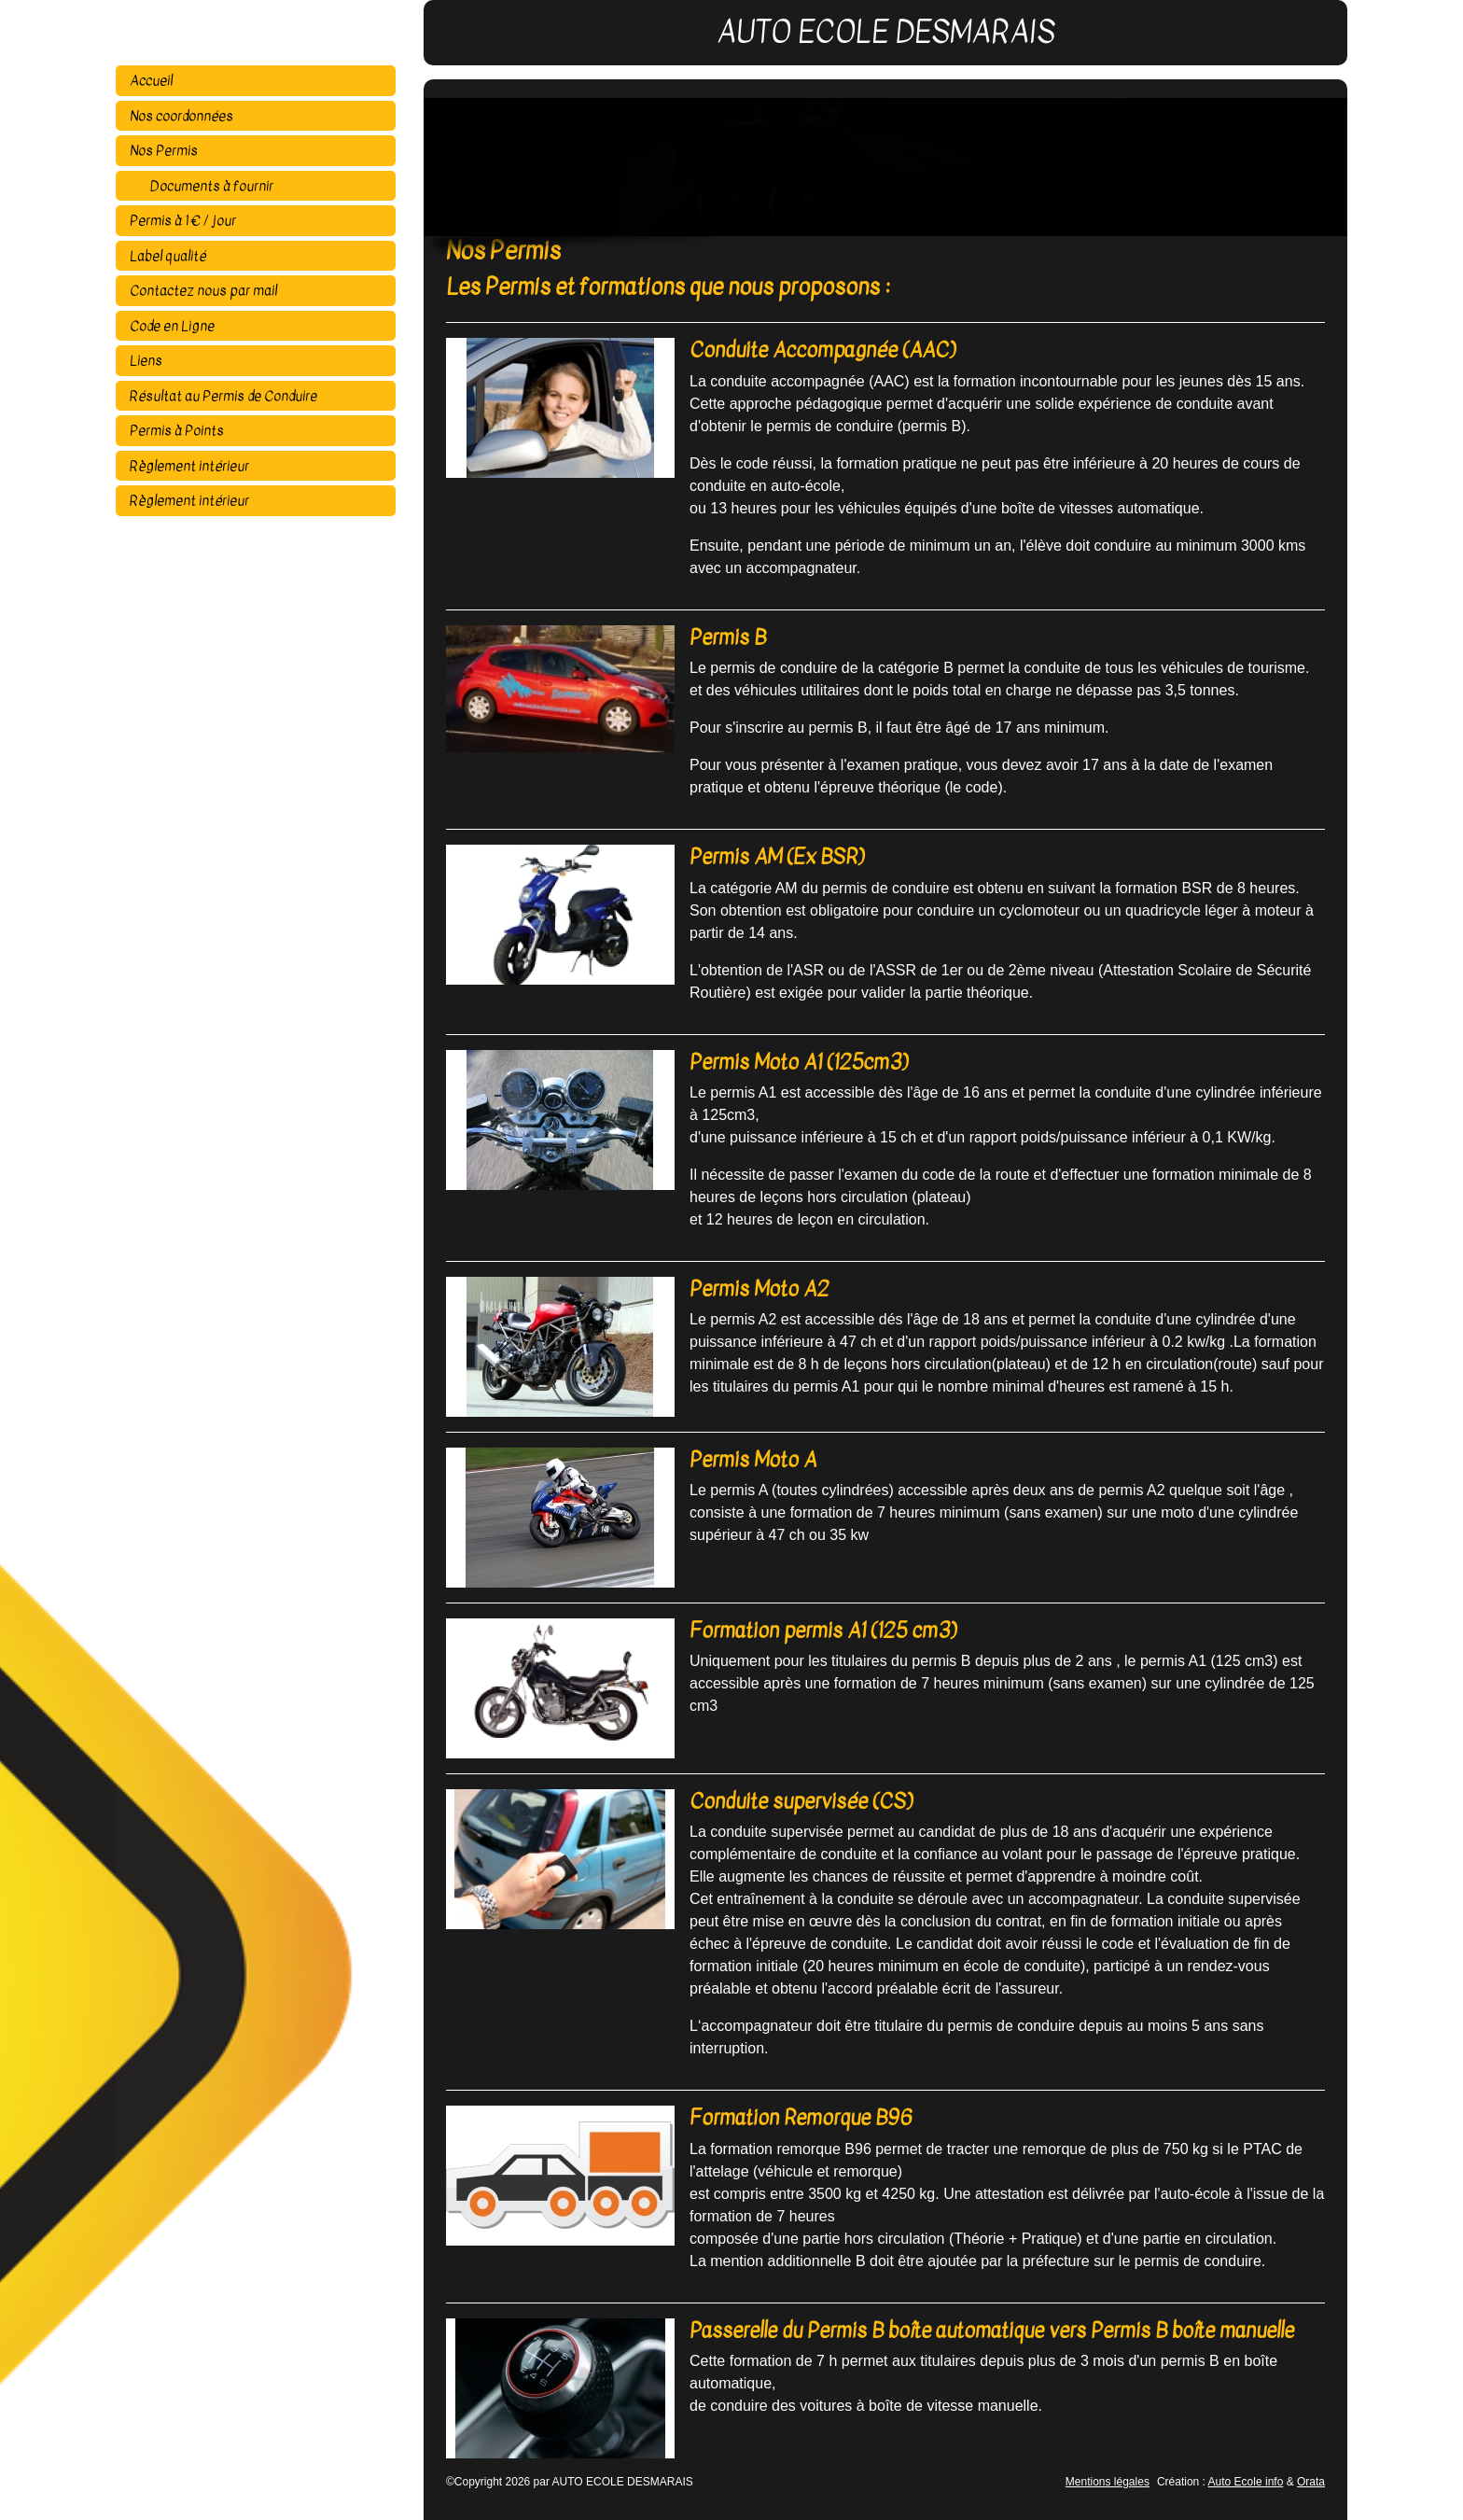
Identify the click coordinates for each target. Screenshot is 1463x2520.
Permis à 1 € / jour (183, 220)
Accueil (151, 80)
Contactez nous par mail (203, 290)
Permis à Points (177, 430)
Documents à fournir (210, 185)
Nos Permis (164, 150)
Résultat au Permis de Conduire (223, 395)
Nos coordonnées (181, 115)
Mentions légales (1108, 2481)
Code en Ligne (172, 325)
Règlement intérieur (189, 465)
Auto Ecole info (1246, 2481)
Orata (1311, 2481)
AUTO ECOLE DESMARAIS (269, 33)
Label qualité (168, 255)
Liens (146, 360)
